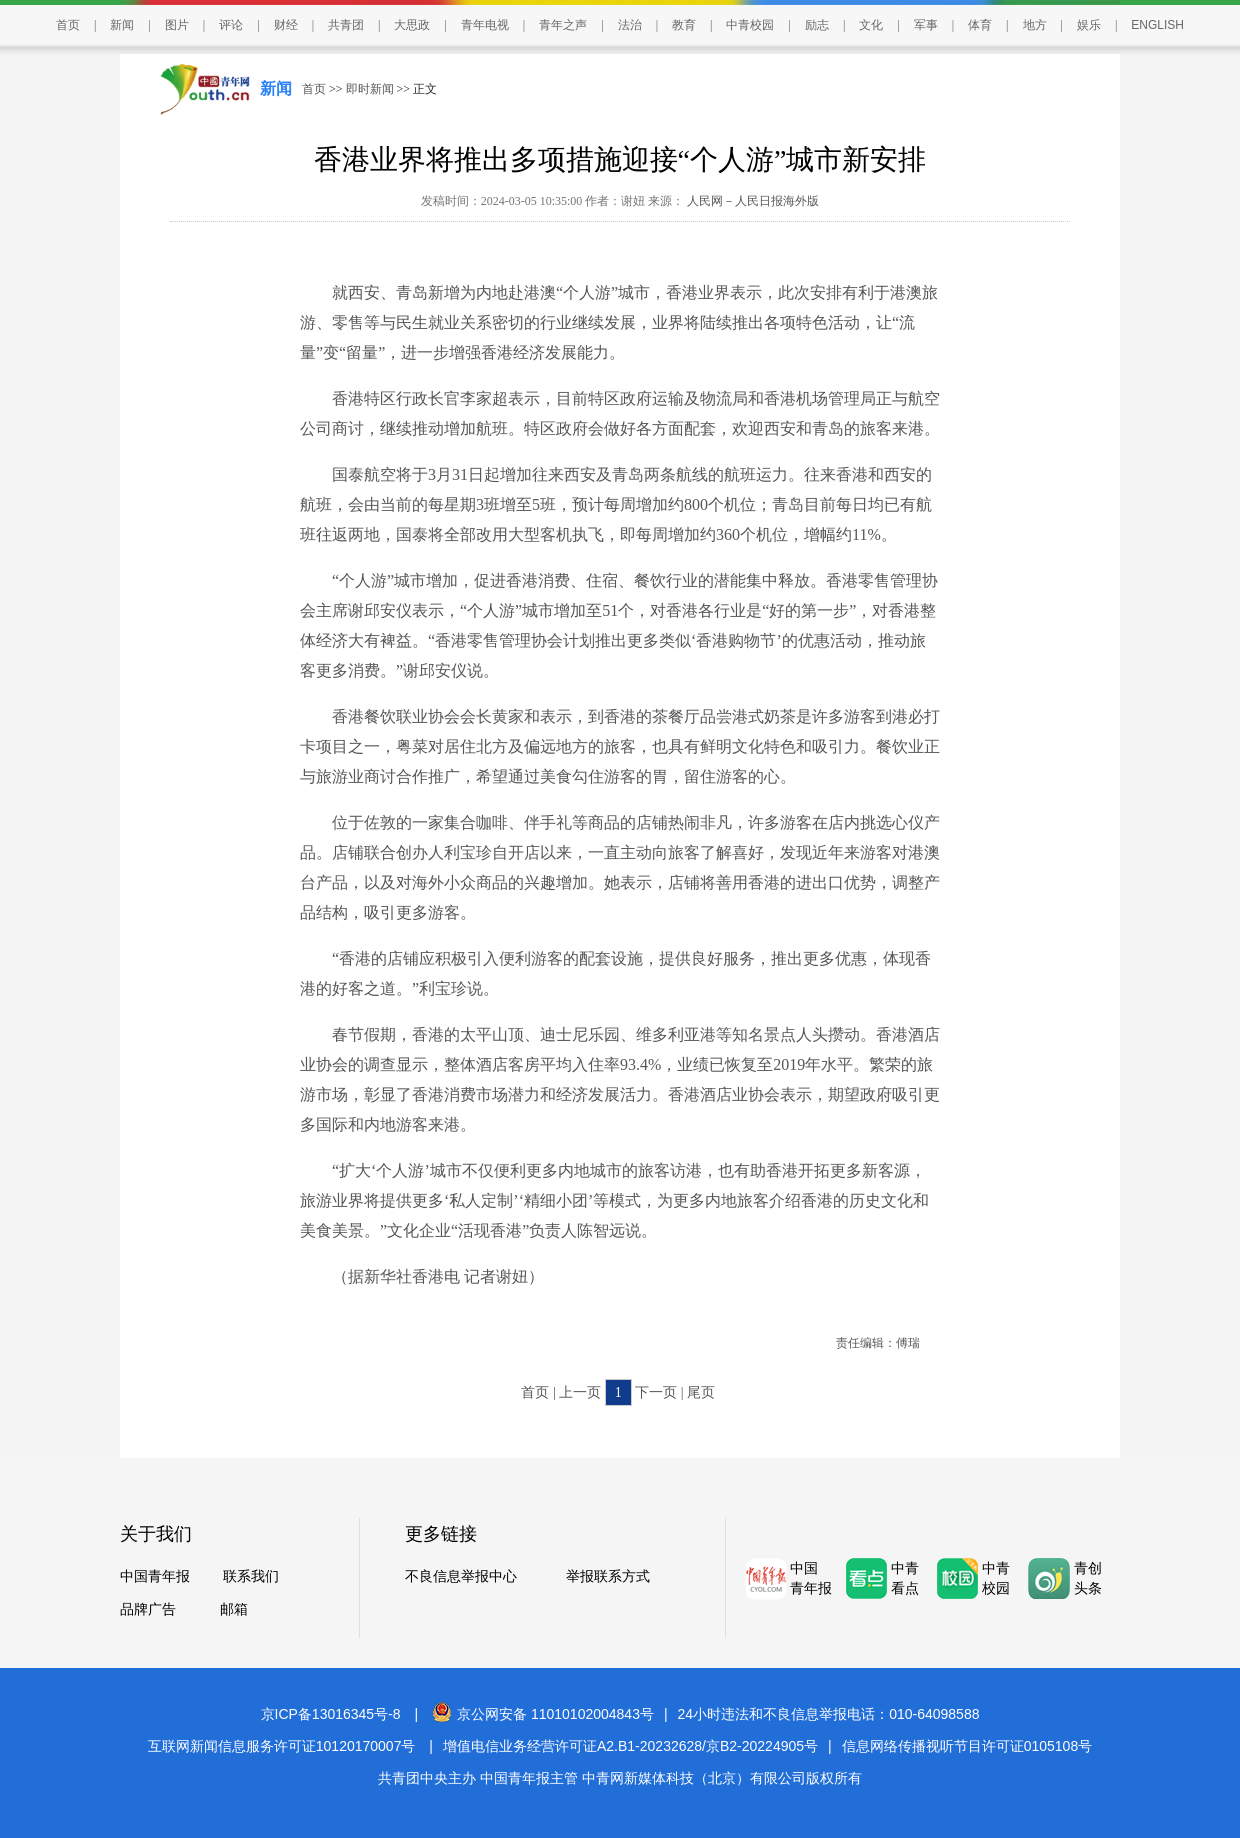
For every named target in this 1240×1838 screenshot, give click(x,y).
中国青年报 (155, 1576)
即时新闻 (370, 89)
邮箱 (234, 1609)
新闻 (122, 25)
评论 (231, 25)
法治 (630, 25)
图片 (177, 25)
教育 (684, 25)
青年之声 (563, 25)
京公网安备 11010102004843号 (543, 1714)
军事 (926, 25)
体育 (980, 25)
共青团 (346, 25)
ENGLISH (1157, 25)
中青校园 (750, 25)
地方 (1035, 25)
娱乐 (1089, 25)
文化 (871, 25)
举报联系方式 (608, 1576)
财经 (286, 25)
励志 (817, 25)
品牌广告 (148, 1609)
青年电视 (485, 25)
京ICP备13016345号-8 (331, 1714)
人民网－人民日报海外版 (751, 201)
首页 (68, 25)
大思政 (412, 25)
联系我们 (251, 1576)
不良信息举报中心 (461, 1576)
